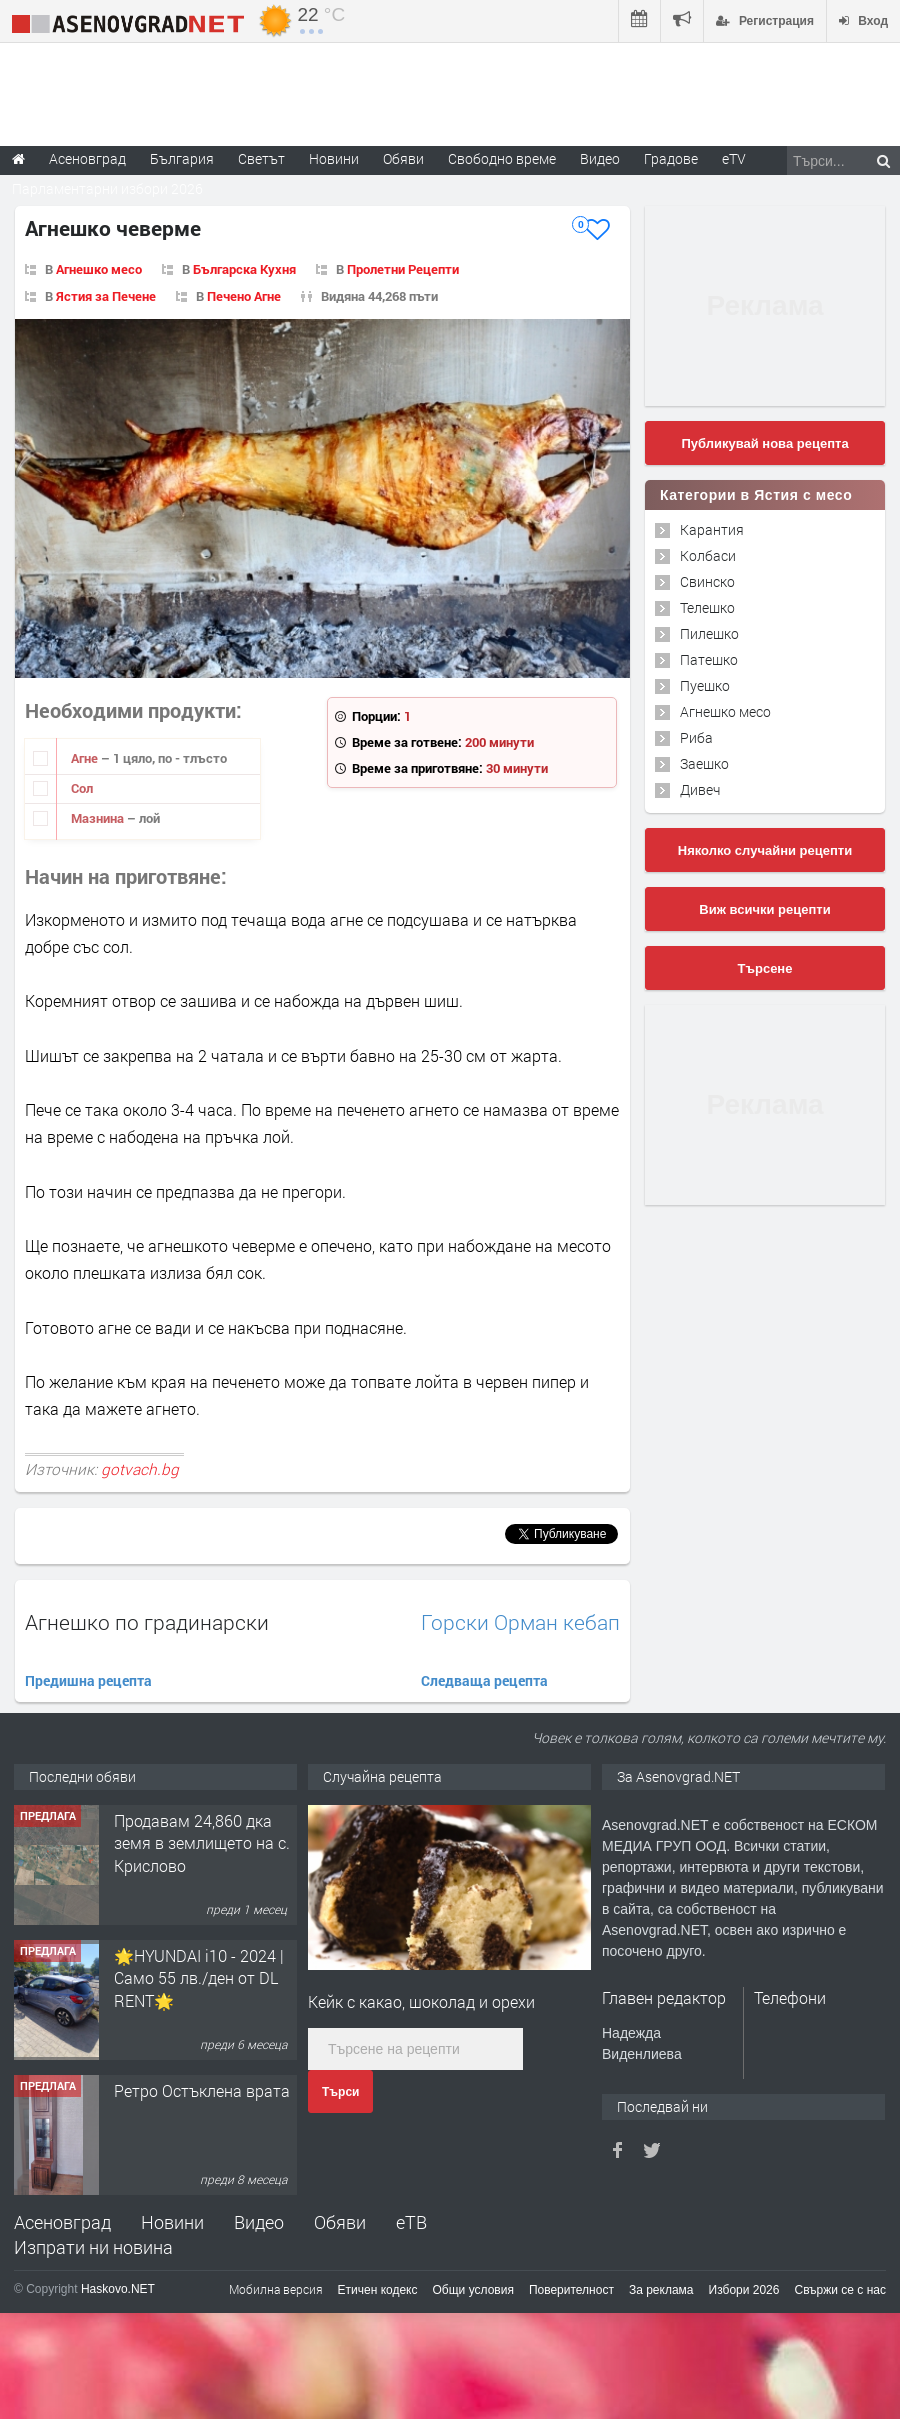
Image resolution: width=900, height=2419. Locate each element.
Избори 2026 (744, 2290)
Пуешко (705, 685)
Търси (340, 2092)
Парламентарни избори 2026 (107, 188)
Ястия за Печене (106, 296)
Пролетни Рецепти (403, 269)
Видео (259, 2222)
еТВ (411, 2222)
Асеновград (62, 2222)
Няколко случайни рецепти (765, 850)
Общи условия (473, 2290)
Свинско (707, 581)
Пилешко (709, 633)
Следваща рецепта (484, 1680)
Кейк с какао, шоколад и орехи (421, 2001)
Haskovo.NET (118, 2289)
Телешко (707, 607)
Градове (671, 158)
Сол (82, 788)
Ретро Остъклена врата (202, 2090)
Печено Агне (244, 296)
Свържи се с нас (840, 2290)
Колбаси (708, 555)
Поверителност (571, 2290)
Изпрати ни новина (93, 2247)
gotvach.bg (140, 1469)
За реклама (661, 2290)
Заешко (704, 763)
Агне (86, 758)
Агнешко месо (99, 269)
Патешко (709, 659)
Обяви (340, 2222)
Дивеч (700, 789)
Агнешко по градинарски (147, 1622)
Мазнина (99, 818)
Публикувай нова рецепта (764, 443)
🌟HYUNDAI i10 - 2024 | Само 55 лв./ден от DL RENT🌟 (199, 1978)
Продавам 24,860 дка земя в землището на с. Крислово (202, 1843)
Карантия (712, 529)
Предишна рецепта (88, 1680)
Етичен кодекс (378, 2290)
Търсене (765, 968)
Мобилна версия (276, 2289)
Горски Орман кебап (520, 1622)
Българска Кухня (244, 269)
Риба (696, 737)
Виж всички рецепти (764, 909)
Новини (334, 158)
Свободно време (502, 158)
